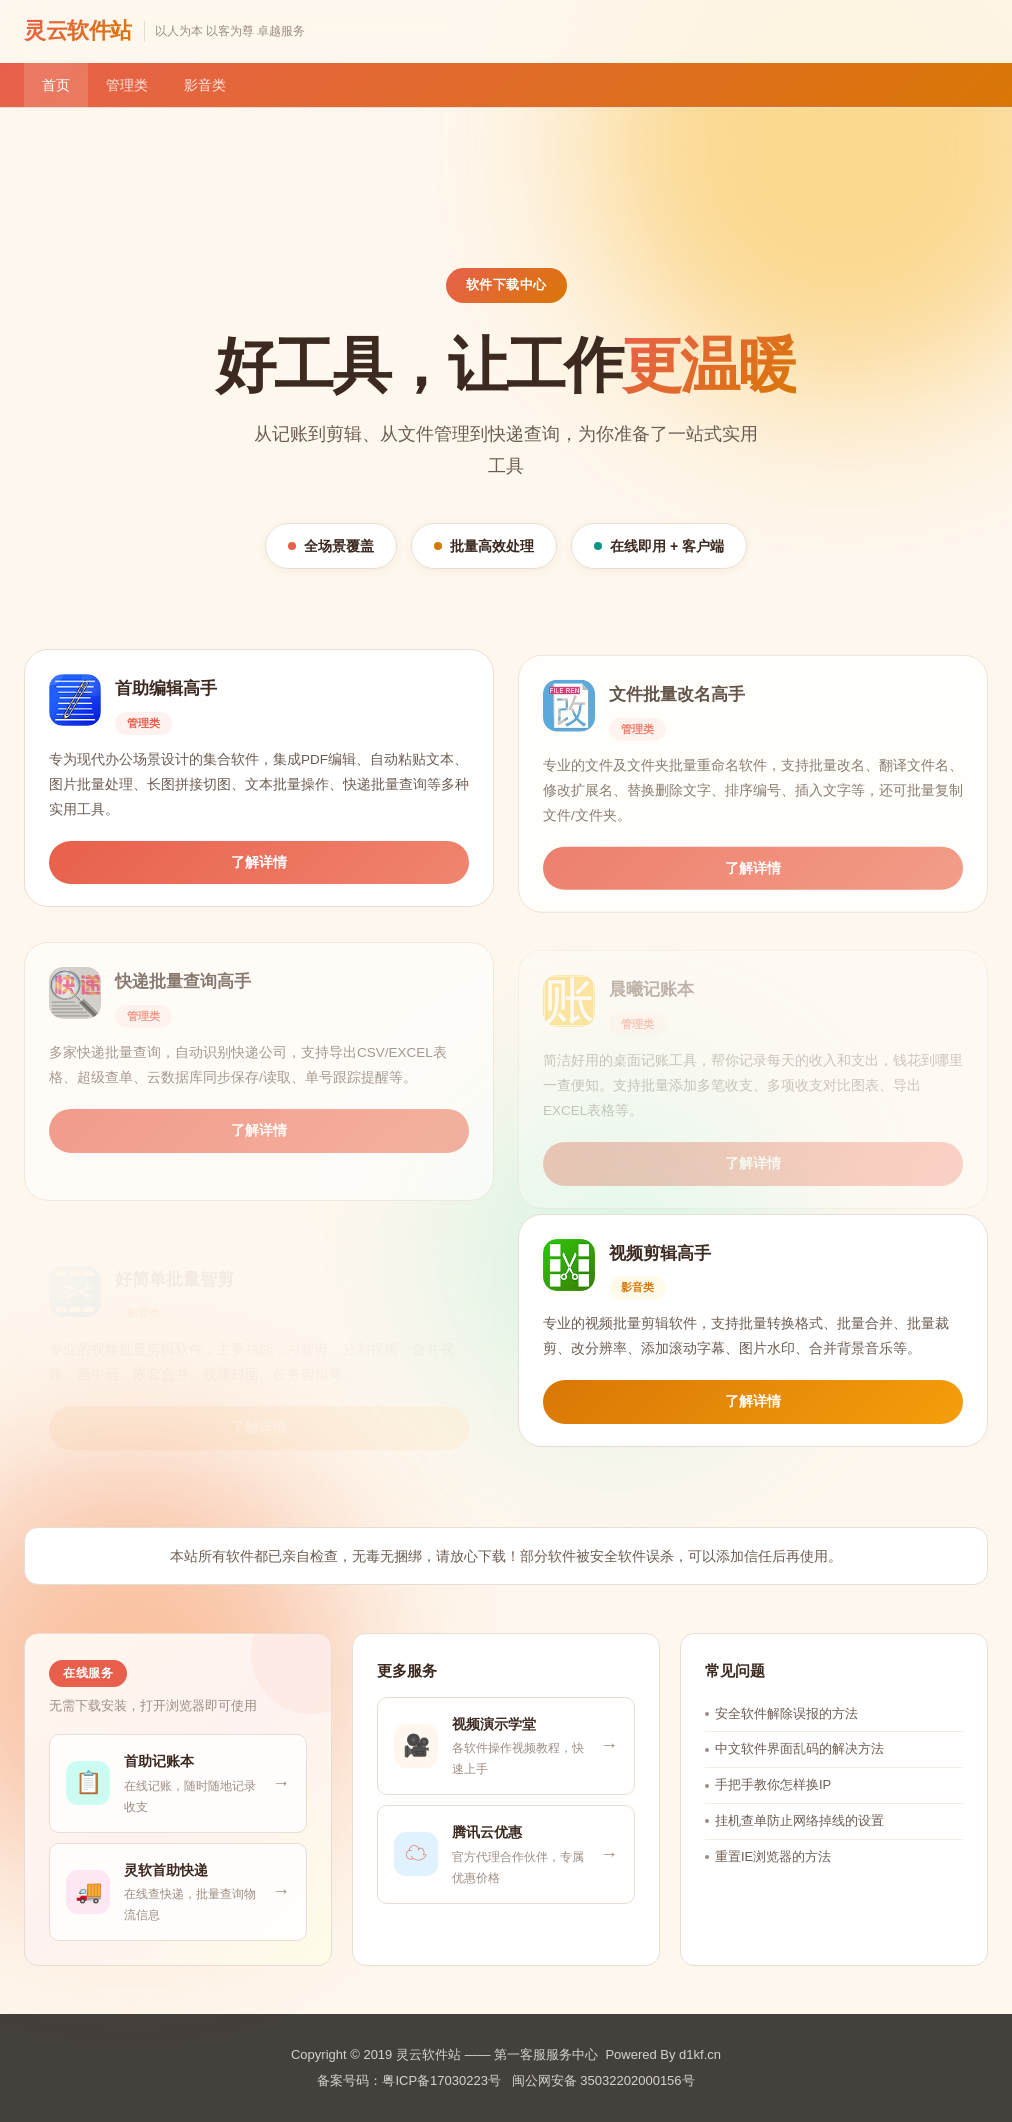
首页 (56, 85)
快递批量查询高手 (183, 978)
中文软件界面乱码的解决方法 (799, 1772)
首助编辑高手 (166, 704)
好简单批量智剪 (174, 1260)
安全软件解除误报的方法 (786, 1736)
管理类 (127, 85)
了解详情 (259, 877)
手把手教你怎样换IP (773, 1808)
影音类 (205, 85)
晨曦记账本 (651, 978)
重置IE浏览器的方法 (773, 1879)
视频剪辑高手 (660, 1260)
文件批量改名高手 (677, 712)
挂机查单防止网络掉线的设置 (799, 1844)
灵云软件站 (78, 30)
